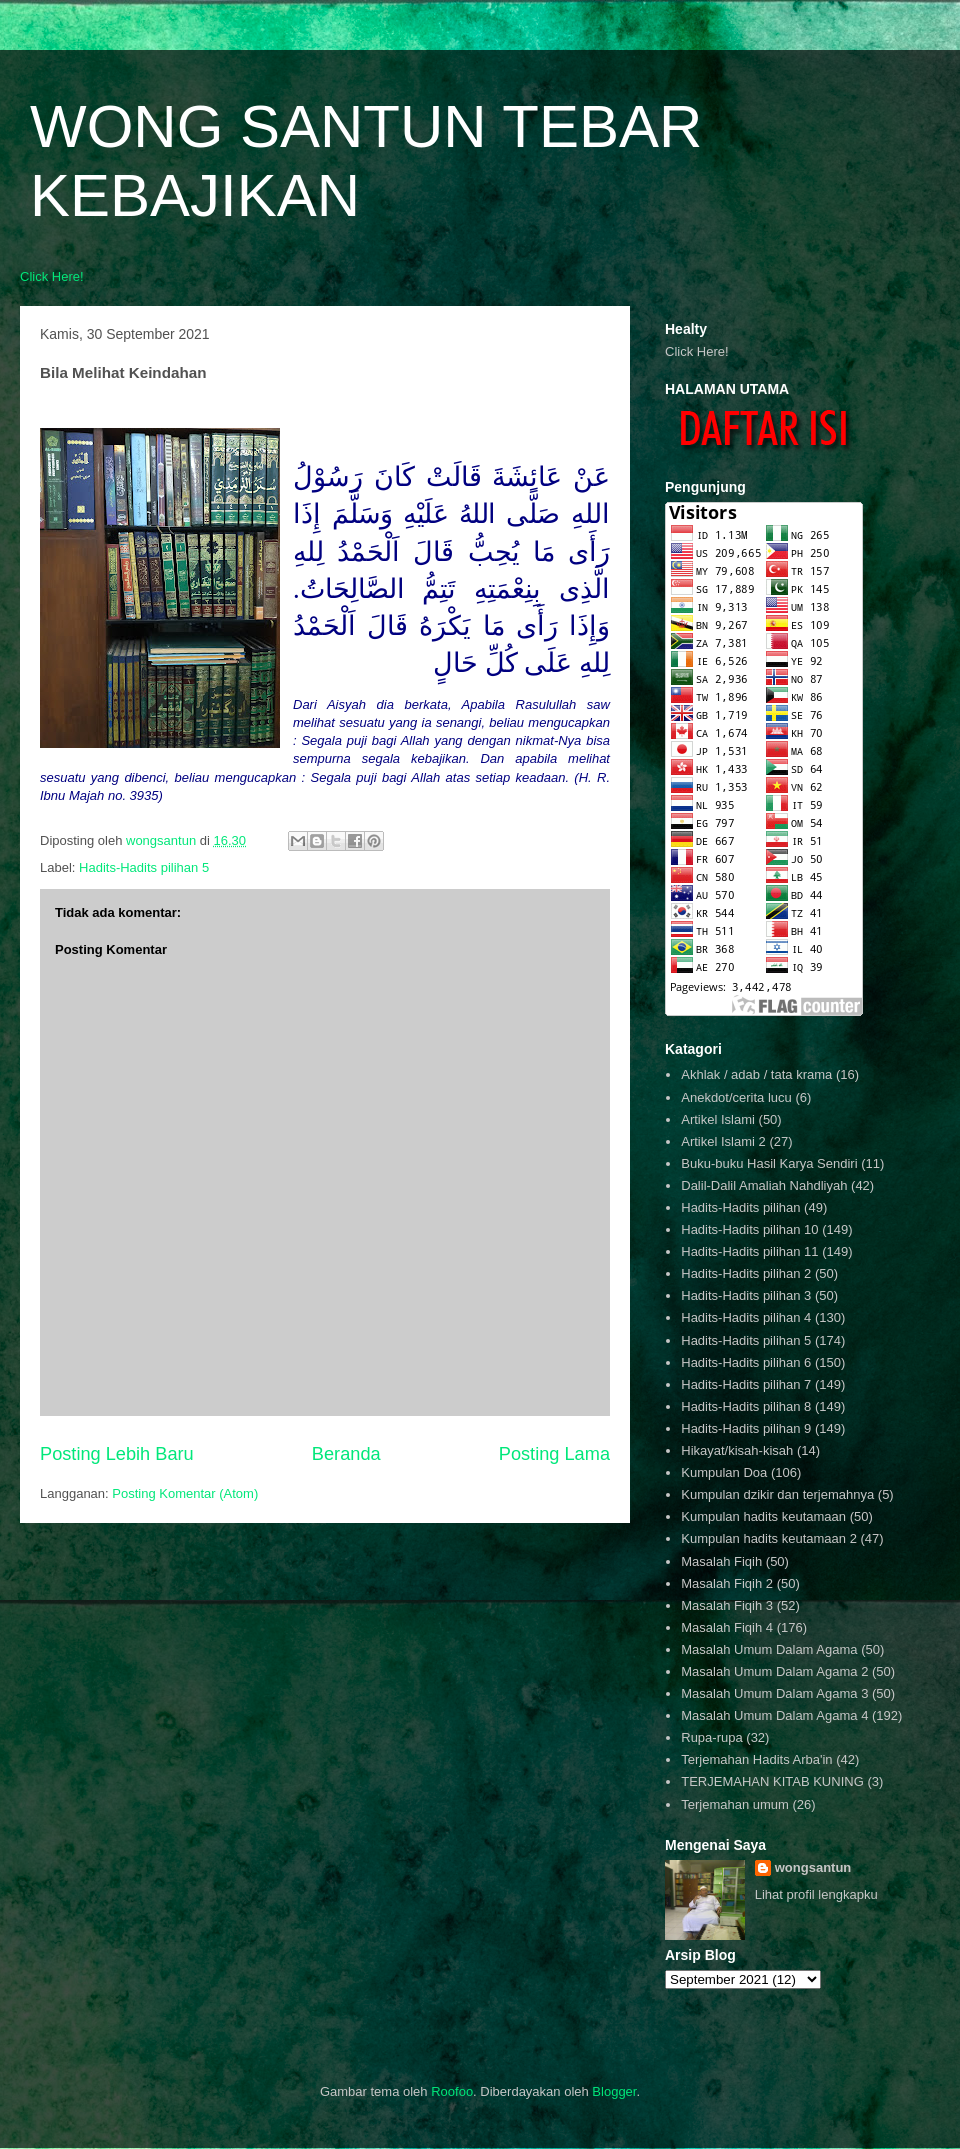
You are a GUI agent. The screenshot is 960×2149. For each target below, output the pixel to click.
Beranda (346, 1454)
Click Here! (52, 276)
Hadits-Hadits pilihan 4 (746, 1317)
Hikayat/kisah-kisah (737, 1450)
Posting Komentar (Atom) (185, 1493)
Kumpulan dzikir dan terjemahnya (777, 1494)
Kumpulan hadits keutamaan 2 (769, 1538)
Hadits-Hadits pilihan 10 (749, 1229)
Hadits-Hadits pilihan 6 (746, 1362)
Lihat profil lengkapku (816, 1894)
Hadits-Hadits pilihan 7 (746, 1384)
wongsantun (813, 1867)
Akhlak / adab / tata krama (756, 1074)
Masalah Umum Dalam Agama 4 (774, 1715)
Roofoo (452, 2091)
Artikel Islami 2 (723, 1141)
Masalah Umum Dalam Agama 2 (774, 1671)
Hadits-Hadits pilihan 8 (746, 1406)
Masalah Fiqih (721, 1561)
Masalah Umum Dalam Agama (769, 1649)
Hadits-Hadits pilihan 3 (746, 1295)
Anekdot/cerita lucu (736, 1097)
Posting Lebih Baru (117, 1454)
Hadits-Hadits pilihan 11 (749, 1251)
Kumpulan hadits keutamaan (763, 1516)
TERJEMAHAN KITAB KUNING (772, 1781)
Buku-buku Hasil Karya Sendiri (769, 1163)
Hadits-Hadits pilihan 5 (144, 867)
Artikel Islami (718, 1119)
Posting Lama (554, 1454)
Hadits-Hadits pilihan (740, 1207)
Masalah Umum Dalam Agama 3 (774, 1693)
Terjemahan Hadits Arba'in (756, 1759)
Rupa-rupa (711, 1737)
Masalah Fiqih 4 (727, 1627)
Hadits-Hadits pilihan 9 (746, 1428)
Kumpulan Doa (724, 1472)
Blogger (614, 2091)
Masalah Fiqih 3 (727, 1605)
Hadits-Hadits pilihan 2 (746, 1273)
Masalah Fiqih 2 (727, 1583)
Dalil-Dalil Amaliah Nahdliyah (764, 1185)
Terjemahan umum (735, 1804)
